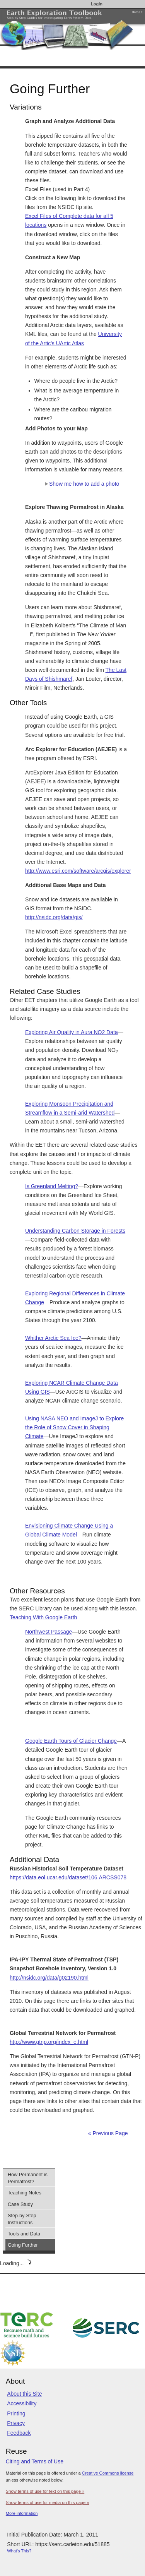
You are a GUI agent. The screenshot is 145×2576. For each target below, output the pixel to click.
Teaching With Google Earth (43, 1617)
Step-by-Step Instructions (22, 2219)
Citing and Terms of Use (34, 2461)
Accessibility (21, 2403)
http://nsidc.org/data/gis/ (54, 917)
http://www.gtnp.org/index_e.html (49, 2042)
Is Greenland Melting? (51, 1186)
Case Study (20, 2204)
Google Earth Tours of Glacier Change (71, 1741)
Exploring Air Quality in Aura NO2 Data (71, 1032)
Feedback (19, 2433)
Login (96, 4)
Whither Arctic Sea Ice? (53, 1338)
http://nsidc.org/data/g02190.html (49, 1978)
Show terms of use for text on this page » (45, 2491)
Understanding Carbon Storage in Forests (75, 1231)
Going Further (23, 2245)
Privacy (16, 2423)
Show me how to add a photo (81, 484)
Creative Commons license (108, 2473)
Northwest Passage (48, 1632)
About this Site (24, 2394)
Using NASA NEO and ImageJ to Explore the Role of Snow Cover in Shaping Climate (74, 1427)
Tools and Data (24, 2234)
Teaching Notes (24, 2193)
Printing (16, 2413)
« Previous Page (108, 2133)
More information (22, 2513)
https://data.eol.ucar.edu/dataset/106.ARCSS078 (68, 1877)
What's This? (19, 2551)
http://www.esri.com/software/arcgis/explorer (78, 871)
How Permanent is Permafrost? (28, 2178)
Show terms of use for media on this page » (47, 2502)
